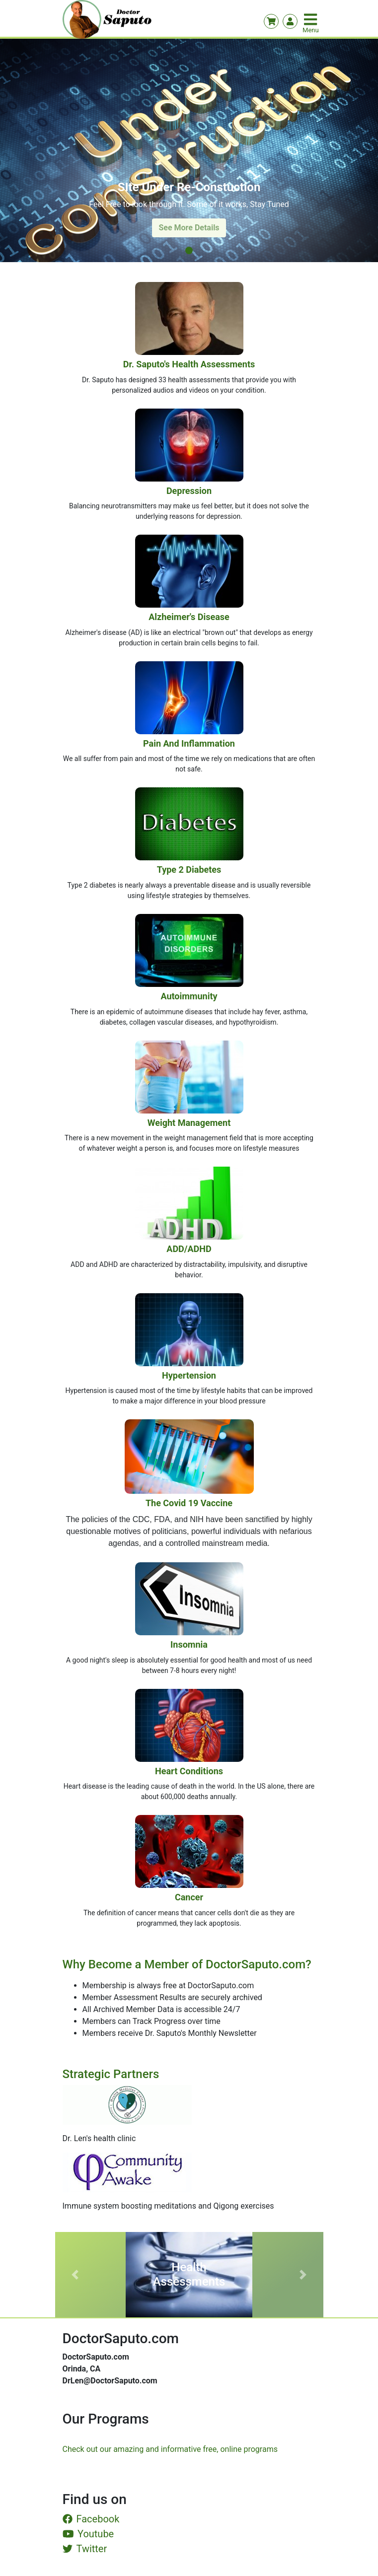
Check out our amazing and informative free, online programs (170, 2449)
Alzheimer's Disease (189, 617)
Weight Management (189, 1122)
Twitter (85, 2549)
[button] (75, 2274)
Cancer (189, 1897)
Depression (189, 491)
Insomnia (189, 1644)
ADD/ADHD (188, 1249)
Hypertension (189, 1375)
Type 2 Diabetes (189, 869)
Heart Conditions (189, 1771)
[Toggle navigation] (311, 19)
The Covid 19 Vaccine (189, 1503)
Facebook (91, 2519)
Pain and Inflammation (189, 743)
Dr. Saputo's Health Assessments (189, 364)
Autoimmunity (188, 996)
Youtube (88, 2534)
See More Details (188, 227)
